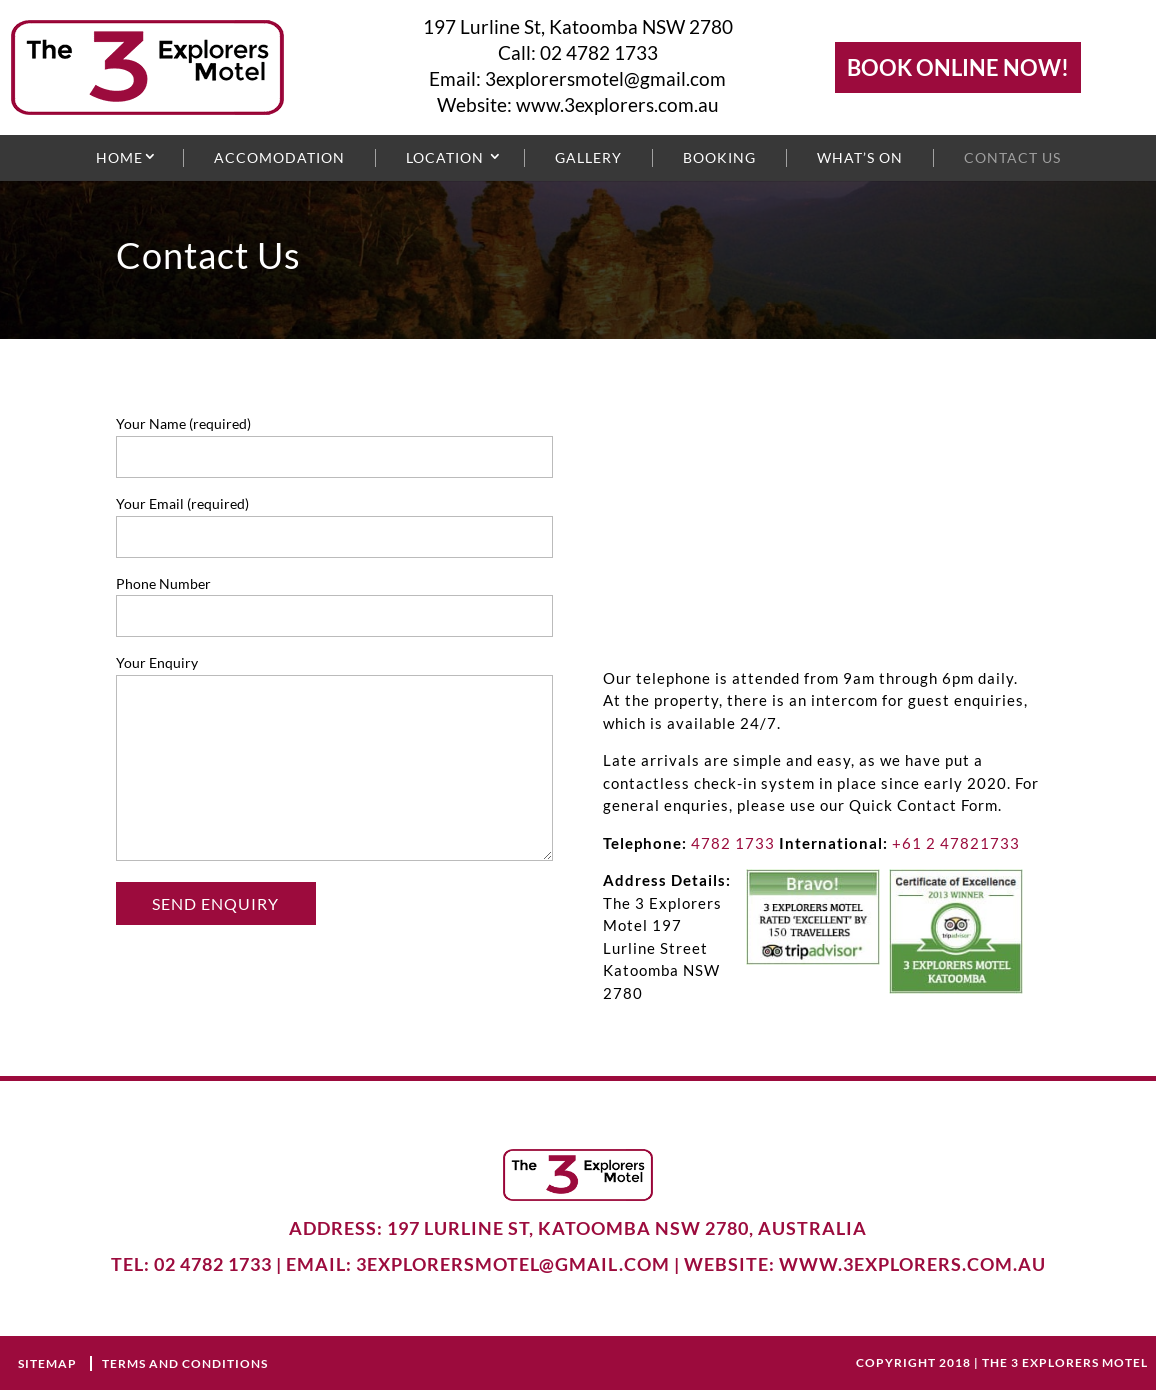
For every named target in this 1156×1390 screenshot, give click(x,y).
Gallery (588, 157)
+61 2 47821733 (956, 843)
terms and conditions (185, 1363)
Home (119, 157)
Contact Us (1012, 157)
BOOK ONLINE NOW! (958, 67)
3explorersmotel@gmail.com (605, 78)
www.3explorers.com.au (617, 104)
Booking (719, 157)
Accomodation (279, 157)
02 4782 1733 (599, 52)
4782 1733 (733, 843)
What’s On (860, 157)
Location (445, 157)
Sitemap (49, 1363)
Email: (457, 78)
